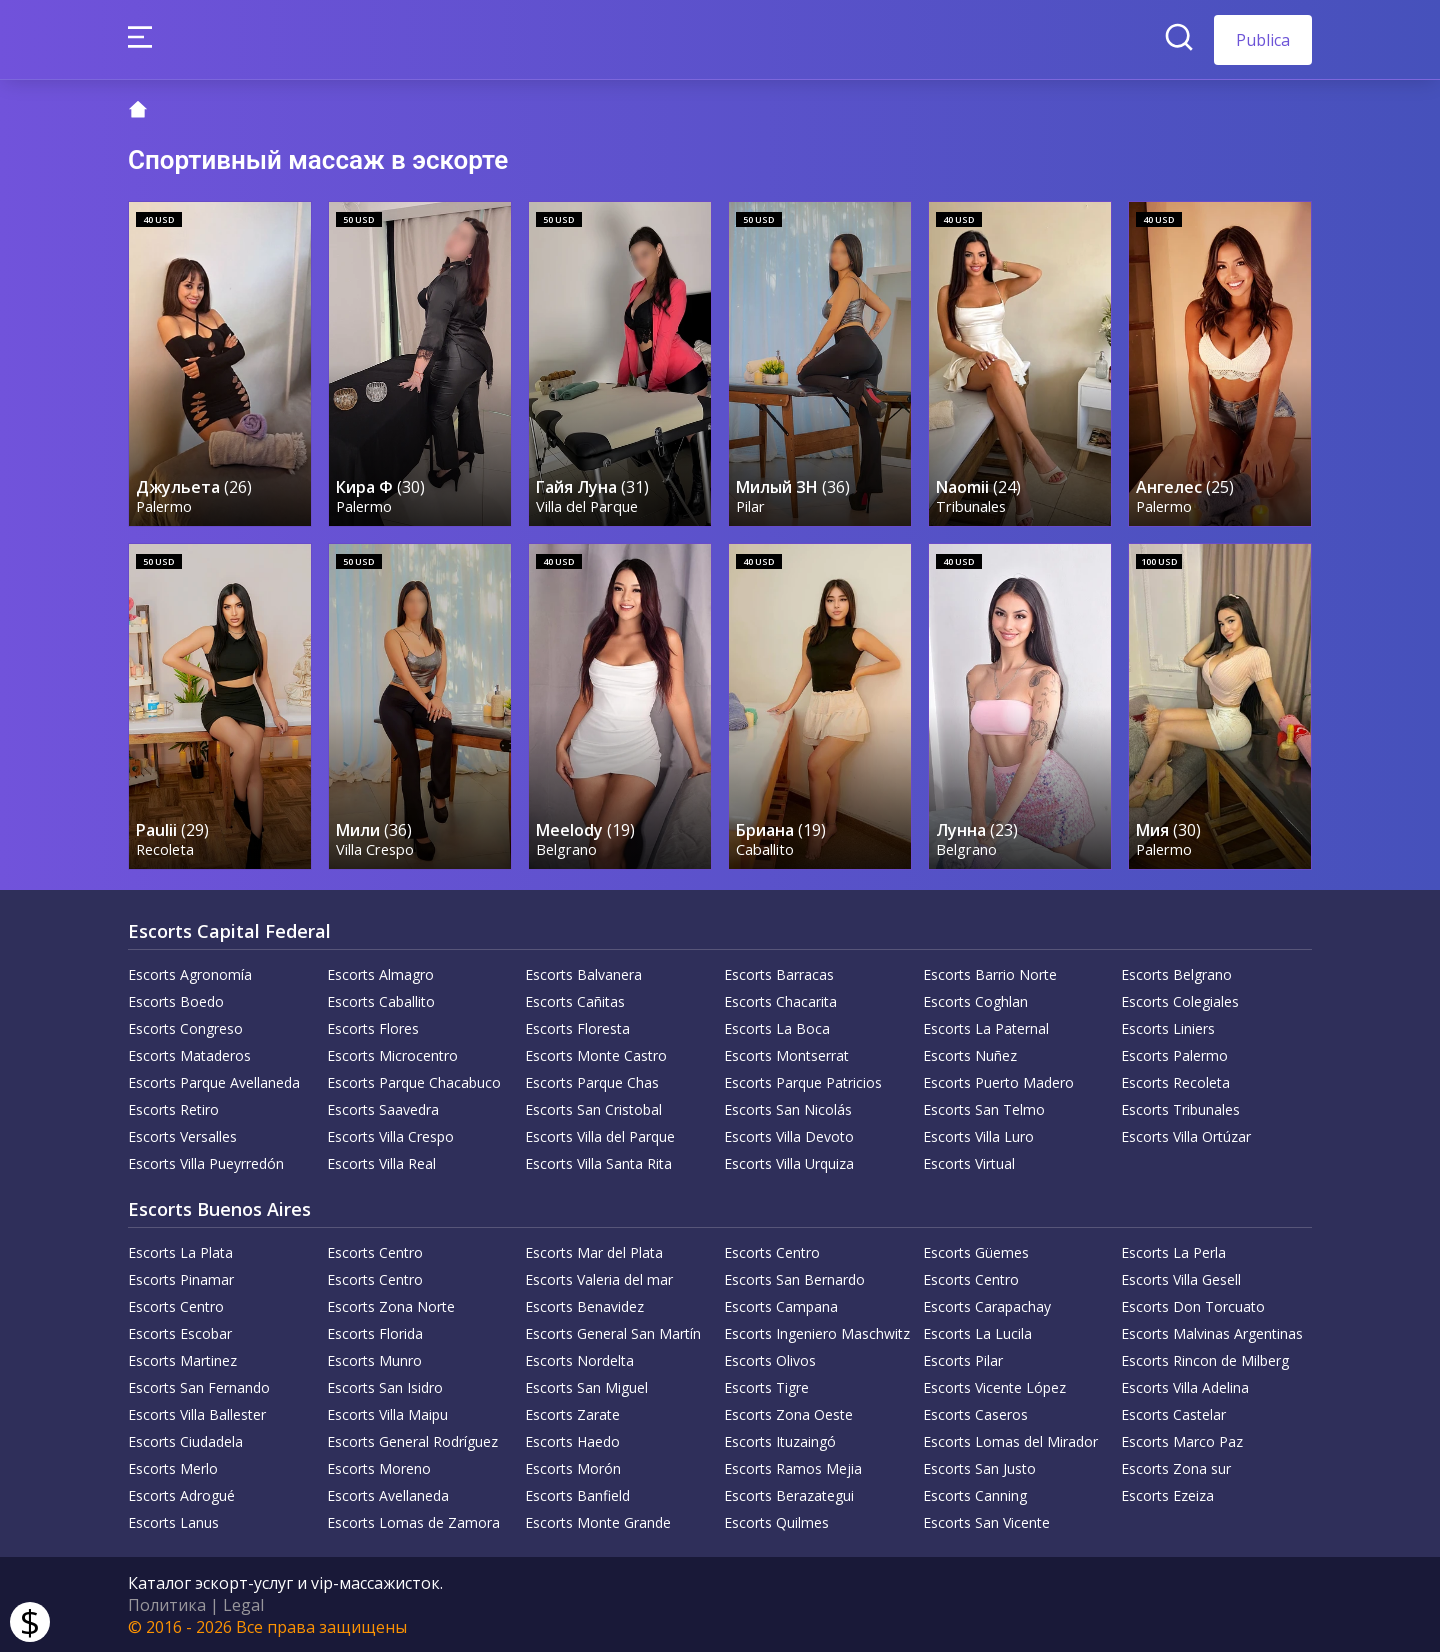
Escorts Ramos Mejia (793, 1467)
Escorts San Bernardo (794, 1278)
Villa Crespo (375, 848)
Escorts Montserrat (786, 1054)
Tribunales (971, 506)
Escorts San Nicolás (788, 1108)
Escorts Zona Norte (391, 1305)
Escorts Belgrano (1176, 973)
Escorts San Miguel (586, 1386)
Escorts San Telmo (984, 1108)
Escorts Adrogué (181, 1494)
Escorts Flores (373, 1027)
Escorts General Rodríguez (412, 1440)
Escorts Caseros (975, 1413)
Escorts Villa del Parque (600, 1135)
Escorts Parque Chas (592, 1081)
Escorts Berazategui (789, 1494)
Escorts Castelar (1173, 1413)
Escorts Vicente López (994, 1386)
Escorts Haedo (572, 1440)
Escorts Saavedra (383, 1108)
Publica (1263, 40)
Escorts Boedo (176, 1000)
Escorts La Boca (777, 1027)
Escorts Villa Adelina (1185, 1386)
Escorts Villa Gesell (1181, 1278)
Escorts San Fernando (199, 1386)
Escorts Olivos (770, 1359)
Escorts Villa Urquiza (789, 1162)
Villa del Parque (587, 506)
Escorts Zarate (572, 1413)
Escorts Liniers (1168, 1027)
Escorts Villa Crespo (390, 1135)
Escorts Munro (374, 1359)
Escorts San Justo (979, 1467)
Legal (243, 1604)
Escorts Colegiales (1180, 1000)
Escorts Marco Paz (1182, 1440)
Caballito (765, 848)
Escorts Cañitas (575, 1000)
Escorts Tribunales (1180, 1108)
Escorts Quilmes (776, 1521)
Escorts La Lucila (977, 1332)
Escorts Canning (975, 1494)
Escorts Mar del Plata (594, 1251)
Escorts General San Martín (613, 1332)
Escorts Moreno (379, 1467)
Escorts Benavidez (584, 1305)
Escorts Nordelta (579, 1359)
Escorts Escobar (180, 1332)
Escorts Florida (375, 1332)
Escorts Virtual (969, 1162)
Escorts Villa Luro (978, 1135)
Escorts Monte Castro (596, 1054)
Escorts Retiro (173, 1108)
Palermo (164, 506)
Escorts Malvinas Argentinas (1212, 1332)
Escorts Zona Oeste (788, 1413)
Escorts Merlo (173, 1467)
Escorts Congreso (185, 1027)
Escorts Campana (781, 1305)
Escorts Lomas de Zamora (413, 1521)
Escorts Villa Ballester (197, 1413)
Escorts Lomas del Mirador (1010, 1440)
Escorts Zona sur (1176, 1467)
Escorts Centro (375, 1251)
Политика (167, 1604)
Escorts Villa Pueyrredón (206, 1162)
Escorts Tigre (766, 1386)
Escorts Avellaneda (388, 1494)
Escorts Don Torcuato (1193, 1305)
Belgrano (566, 848)
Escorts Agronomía (190, 973)
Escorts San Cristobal (593, 1108)
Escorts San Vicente (986, 1521)
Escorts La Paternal (986, 1027)
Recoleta (165, 848)
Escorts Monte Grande (598, 1521)
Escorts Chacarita (780, 1000)
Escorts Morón (573, 1467)
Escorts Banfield (577, 1494)
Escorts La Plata (180, 1251)
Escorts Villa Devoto (789, 1135)
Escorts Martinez (182, 1359)
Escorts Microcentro (392, 1054)
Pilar (750, 506)
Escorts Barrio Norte (990, 973)
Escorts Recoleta (1175, 1081)
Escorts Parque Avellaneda (214, 1081)
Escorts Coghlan (975, 1000)
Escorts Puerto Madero (998, 1081)
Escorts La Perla (1173, 1251)
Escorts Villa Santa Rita (598, 1162)
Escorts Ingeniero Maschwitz (817, 1332)
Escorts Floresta (577, 1027)
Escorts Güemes (976, 1251)
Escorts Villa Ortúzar (1186, 1135)
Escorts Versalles (182, 1135)
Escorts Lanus (173, 1521)
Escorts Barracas (779, 973)
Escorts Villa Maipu (387, 1413)
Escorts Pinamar (181, 1278)
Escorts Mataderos (189, 1054)
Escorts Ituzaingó (780, 1440)
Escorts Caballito (381, 1000)
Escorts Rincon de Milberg (1205, 1359)
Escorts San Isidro (385, 1386)
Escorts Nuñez (970, 1054)
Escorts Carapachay (987, 1305)
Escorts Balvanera (583, 973)
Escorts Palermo (1174, 1054)
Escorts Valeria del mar (599, 1278)
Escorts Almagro (380, 973)
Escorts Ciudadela (185, 1440)
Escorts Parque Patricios (803, 1081)
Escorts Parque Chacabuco (414, 1081)
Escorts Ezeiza (1167, 1494)
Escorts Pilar (963, 1359)
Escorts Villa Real (381, 1162)
